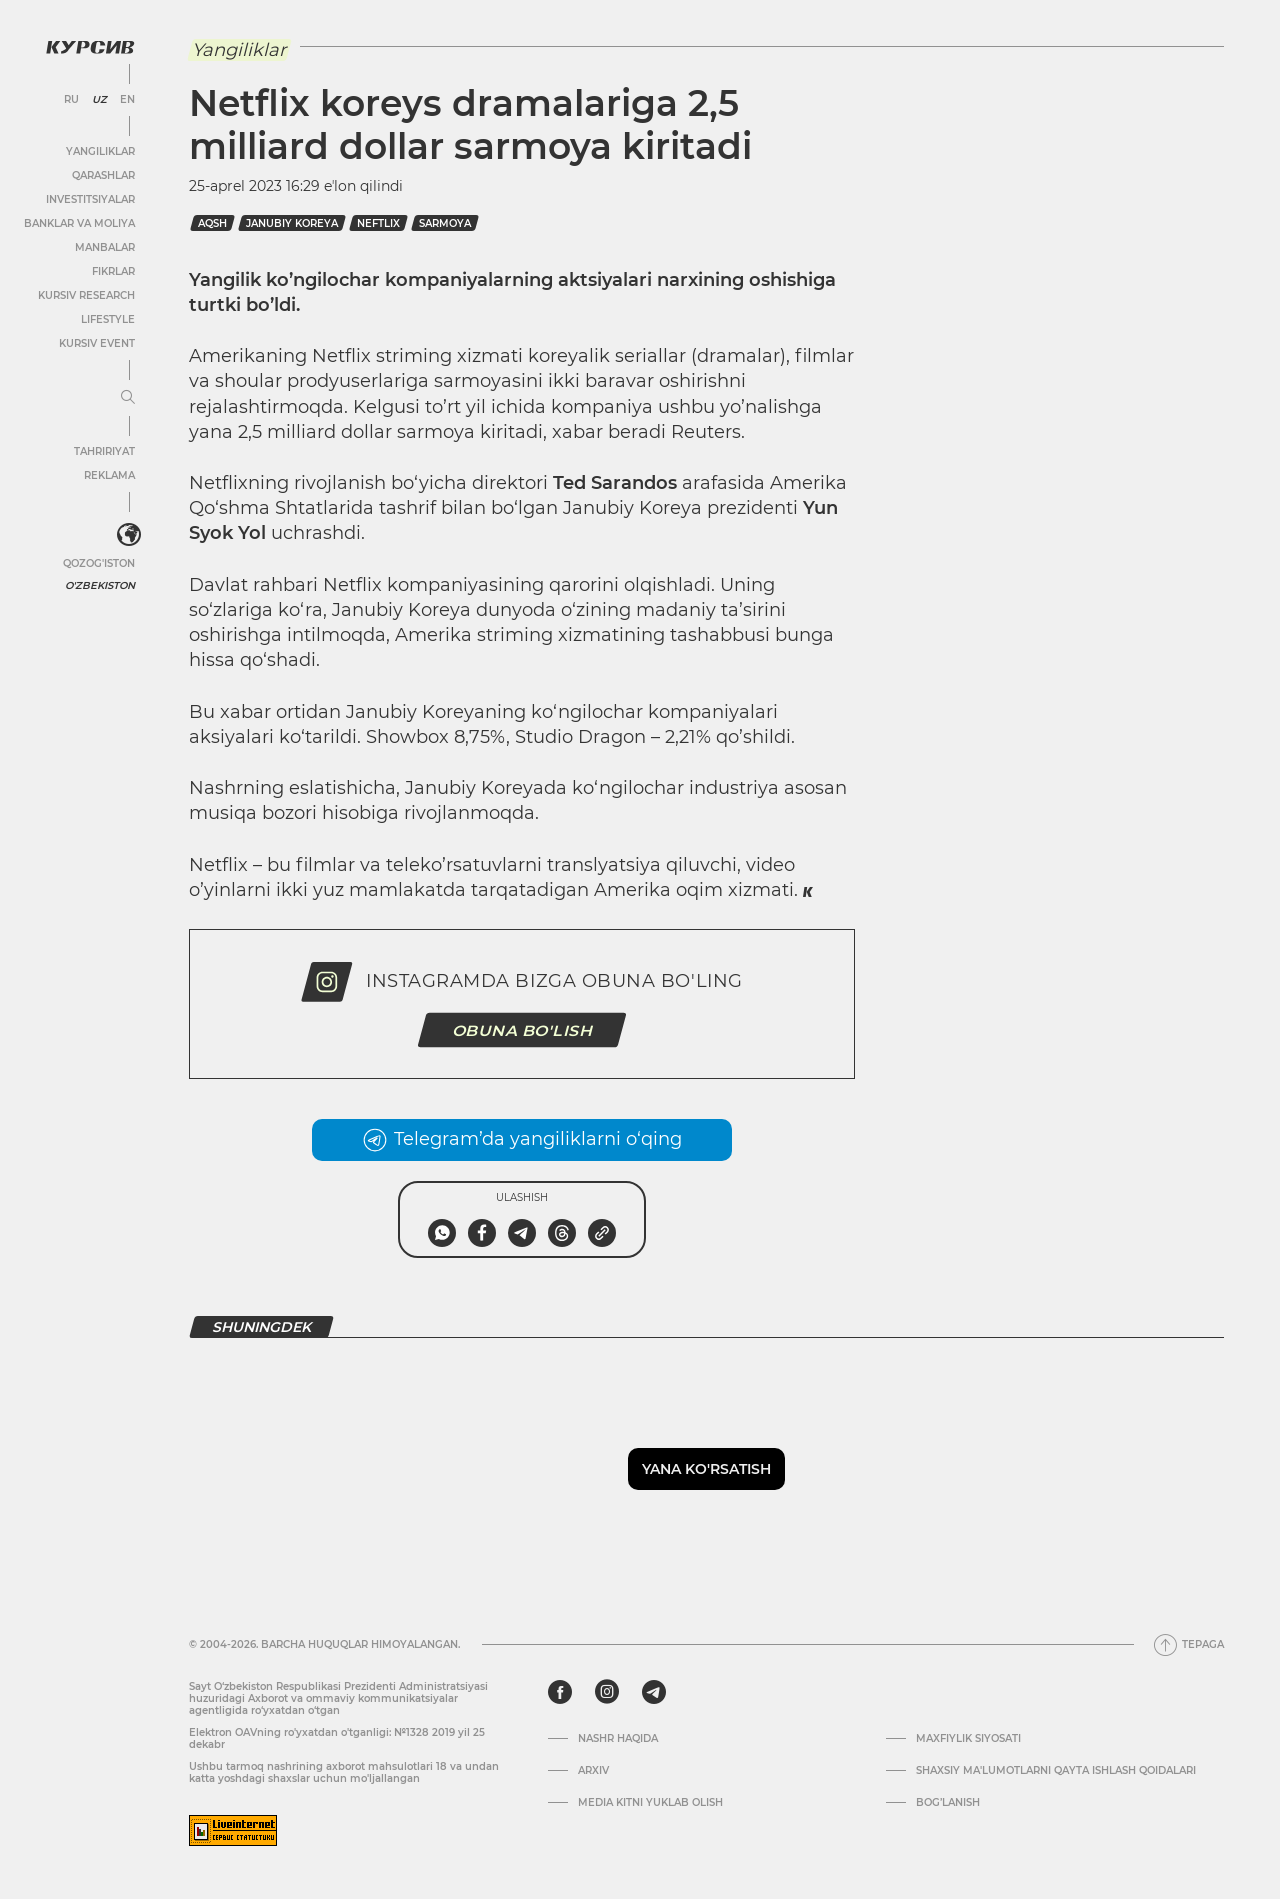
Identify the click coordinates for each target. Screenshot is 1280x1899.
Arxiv (593, 1771)
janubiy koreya (292, 223)
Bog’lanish (948, 1803)
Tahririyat (104, 451)
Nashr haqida (618, 1739)
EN (127, 100)
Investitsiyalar (90, 199)
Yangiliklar (100, 151)
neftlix (378, 223)
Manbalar (105, 247)
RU (71, 100)
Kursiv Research (86, 295)
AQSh (212, 223)
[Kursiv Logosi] (90, 47)
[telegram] (654, 1692)
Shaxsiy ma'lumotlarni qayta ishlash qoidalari (1056, 1771)
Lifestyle (108, 319)
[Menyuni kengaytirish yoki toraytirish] (128, 398)
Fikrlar (113, 271)
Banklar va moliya (79, 223)
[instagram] (607, 1692)
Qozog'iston (99, 563)
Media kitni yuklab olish (650, 1803)
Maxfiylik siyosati (968, 1739)
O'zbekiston (100, 585)
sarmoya (445, 223)
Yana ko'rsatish (706, 1469)
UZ (99, 100)
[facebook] (560, 1692)
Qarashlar (103, 175)
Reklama (109, 475)
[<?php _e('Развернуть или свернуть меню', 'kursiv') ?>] (129, 535)
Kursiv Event (97, 343)
